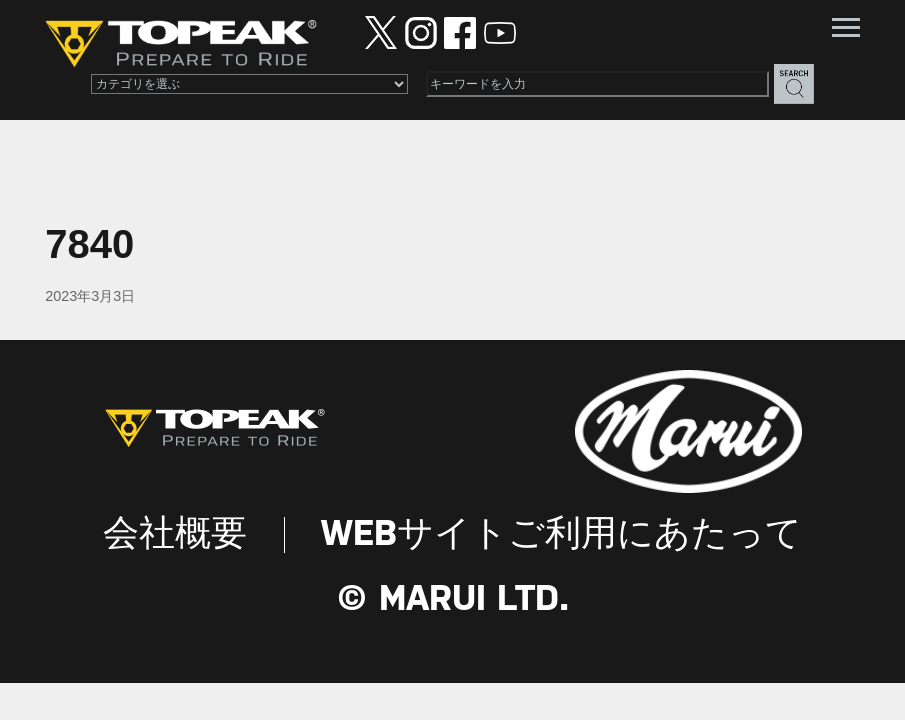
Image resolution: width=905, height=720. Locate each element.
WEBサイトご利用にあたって (561, 535)
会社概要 (175, 535)
